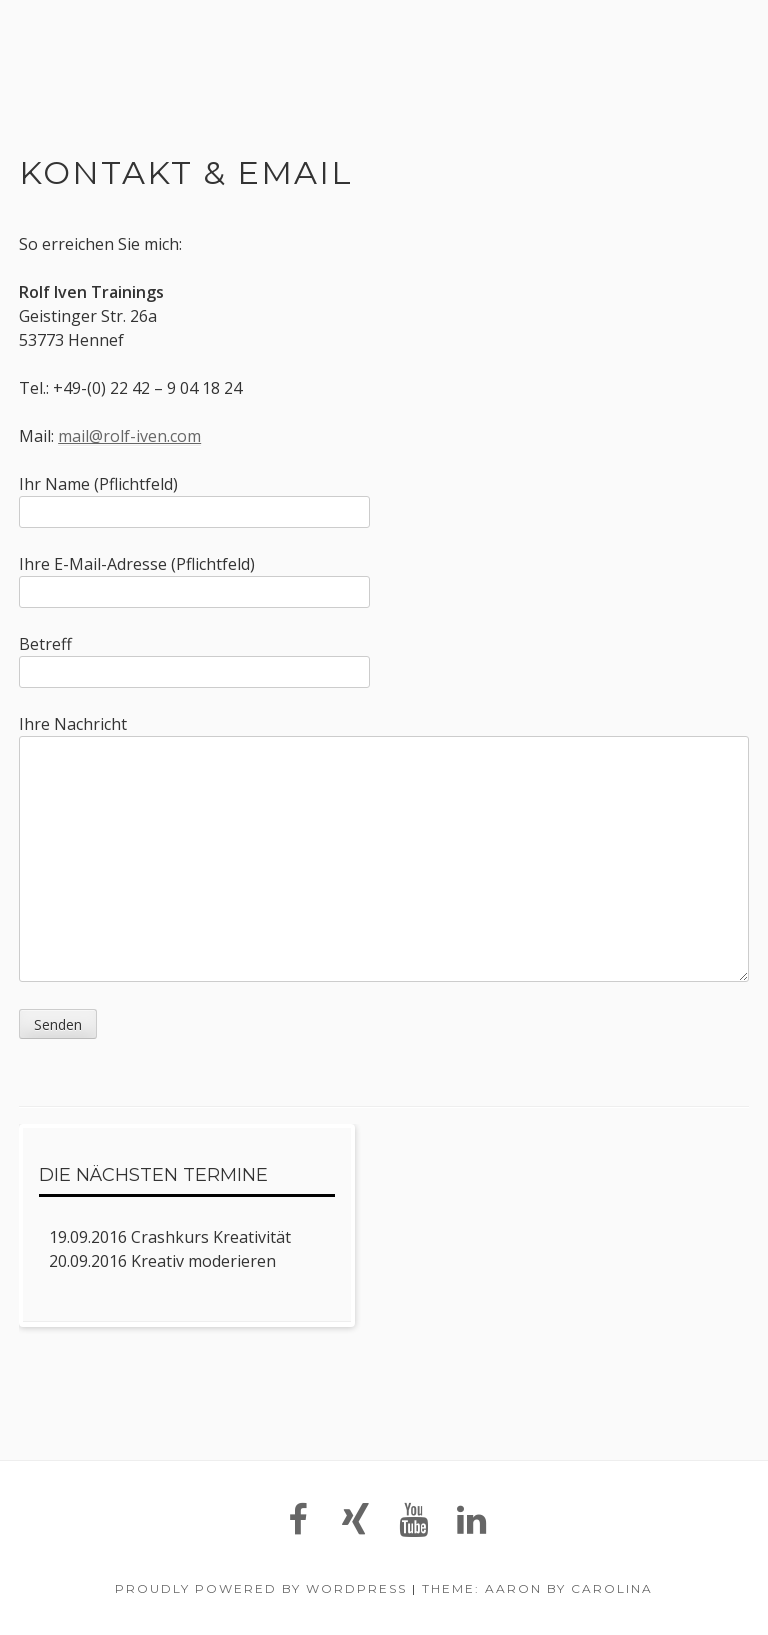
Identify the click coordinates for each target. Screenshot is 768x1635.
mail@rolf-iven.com (129, 436)
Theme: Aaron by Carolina (537, 1588)
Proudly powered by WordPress (261, 1588)
